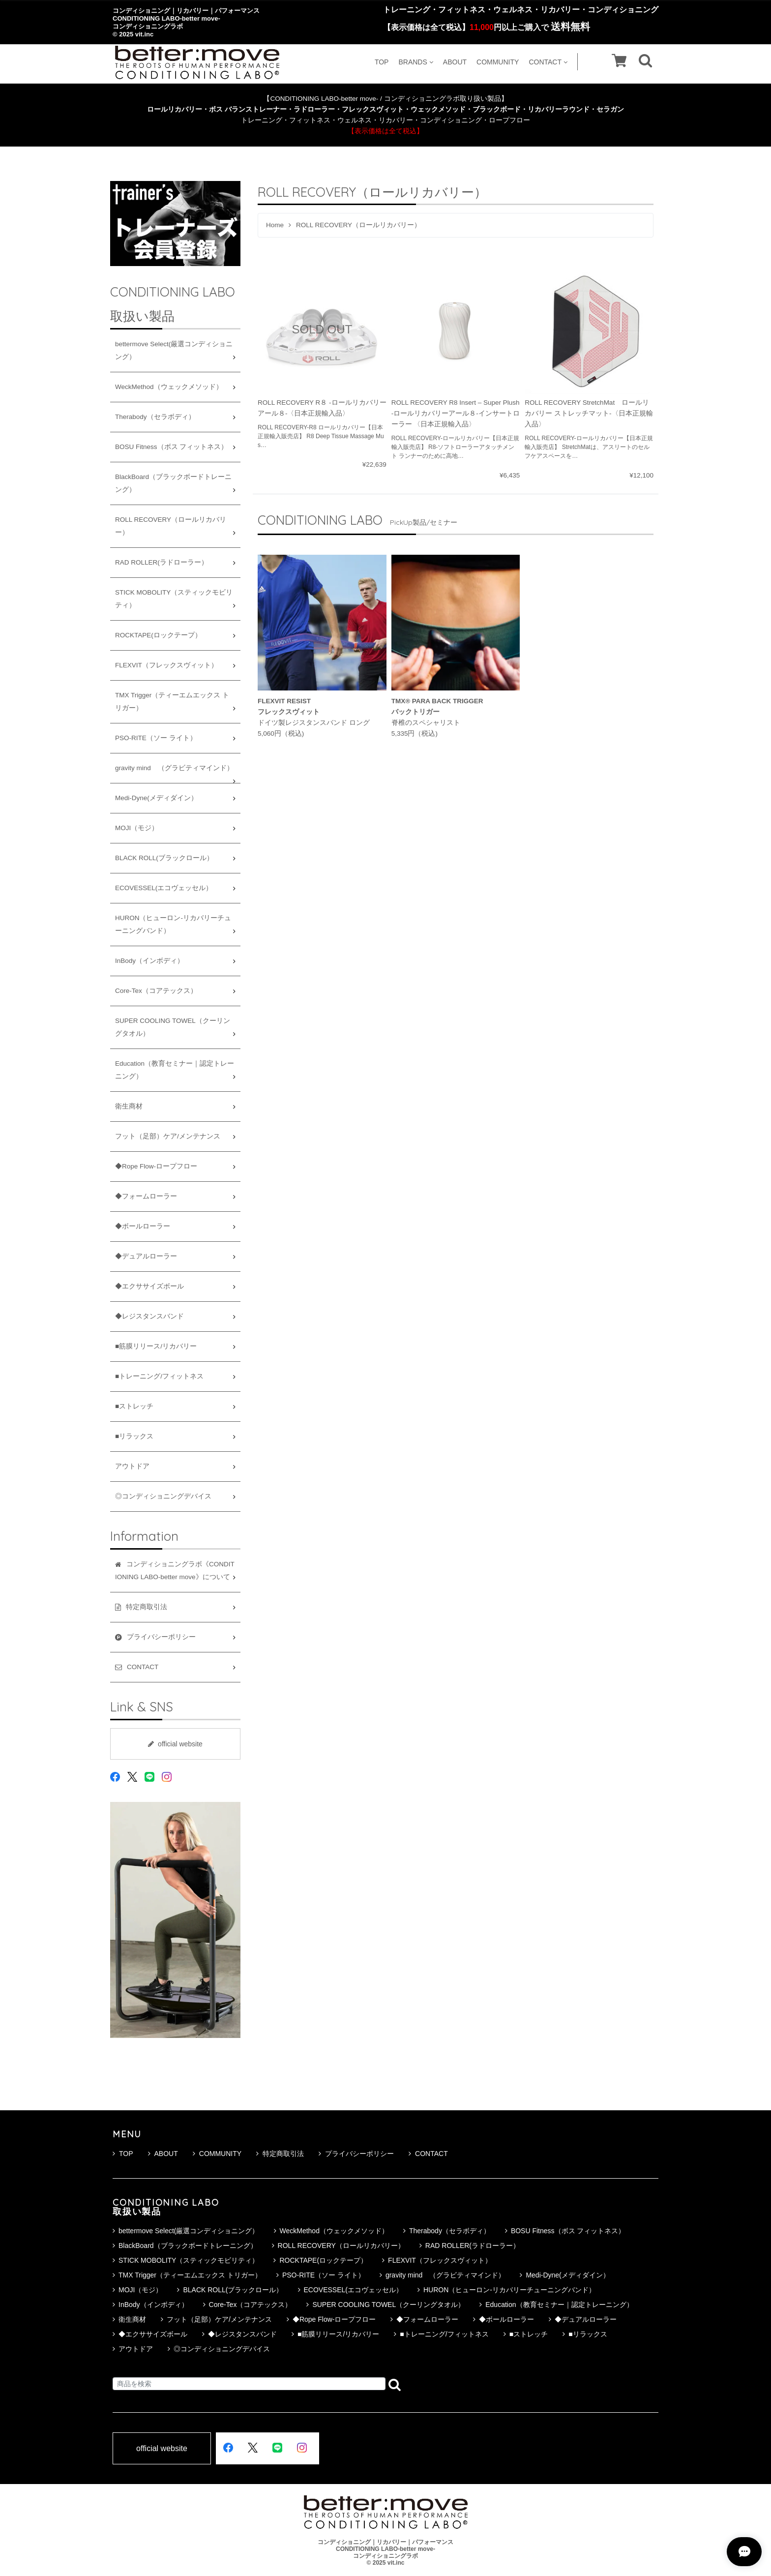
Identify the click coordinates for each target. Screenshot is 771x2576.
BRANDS (415, 61)
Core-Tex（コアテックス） (156, 990)
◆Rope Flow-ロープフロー (156, 1166)
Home (275, 225)
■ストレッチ (134, 1406)
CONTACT (548, 61)
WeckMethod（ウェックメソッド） (169, 386)
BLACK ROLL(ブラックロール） (164, 858)
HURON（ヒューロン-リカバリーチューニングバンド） (173, 924)
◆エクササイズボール (149, 1286)
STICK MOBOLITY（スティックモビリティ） (174, 599)
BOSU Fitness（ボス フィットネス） (171, 446)
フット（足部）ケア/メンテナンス (167, 1136)
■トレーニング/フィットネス (159, 1376)
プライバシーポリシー (356, 2153)
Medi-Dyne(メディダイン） (156, 798)
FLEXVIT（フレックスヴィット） (166, 665)
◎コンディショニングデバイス (163, 1496)
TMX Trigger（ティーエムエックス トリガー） (172, 701)
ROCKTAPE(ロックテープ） (158, 635)
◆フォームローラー (146, 1196)
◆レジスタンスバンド (149, 1316)
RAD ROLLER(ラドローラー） (161, 562)
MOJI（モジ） (136, 828)
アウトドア (132, 1466)
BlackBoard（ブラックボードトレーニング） (173, 483)
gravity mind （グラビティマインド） (174, 768)
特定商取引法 (280, 2153)
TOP (382, 61)
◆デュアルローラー (146, 1256)
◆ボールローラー (142, 1226)
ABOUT (455, 61)
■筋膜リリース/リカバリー (156, 1346)
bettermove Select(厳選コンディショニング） (174, 350)
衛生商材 (129, 1106)
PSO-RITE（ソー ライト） (156, 738)
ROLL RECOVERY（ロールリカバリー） (170, 526)
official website (175, 1744)
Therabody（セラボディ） (155, 416)
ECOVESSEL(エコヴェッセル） (163, 888)
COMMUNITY (497, 61)
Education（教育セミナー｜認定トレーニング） (174, 1070)
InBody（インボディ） (149, 960)
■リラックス (134, 1436)
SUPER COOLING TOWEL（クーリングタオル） (172, 1027)
